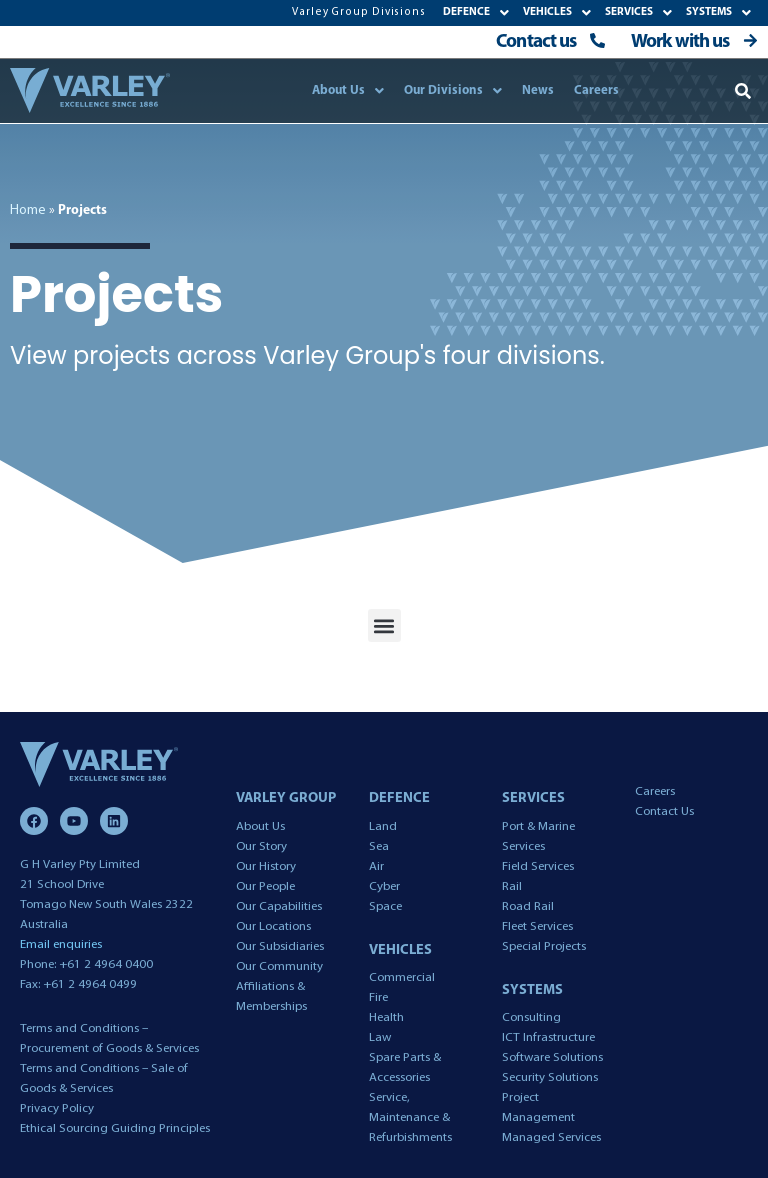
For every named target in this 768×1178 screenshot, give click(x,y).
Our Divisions (453, 91)
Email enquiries (61, 944)
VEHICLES (557, 12)
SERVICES (638, 12)
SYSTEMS (718, 12)
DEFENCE (476, 12)
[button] (743, 90)
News (538, 90)
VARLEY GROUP (286, 798)
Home (28, 210)
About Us (348, 91)
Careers (596, 90)
